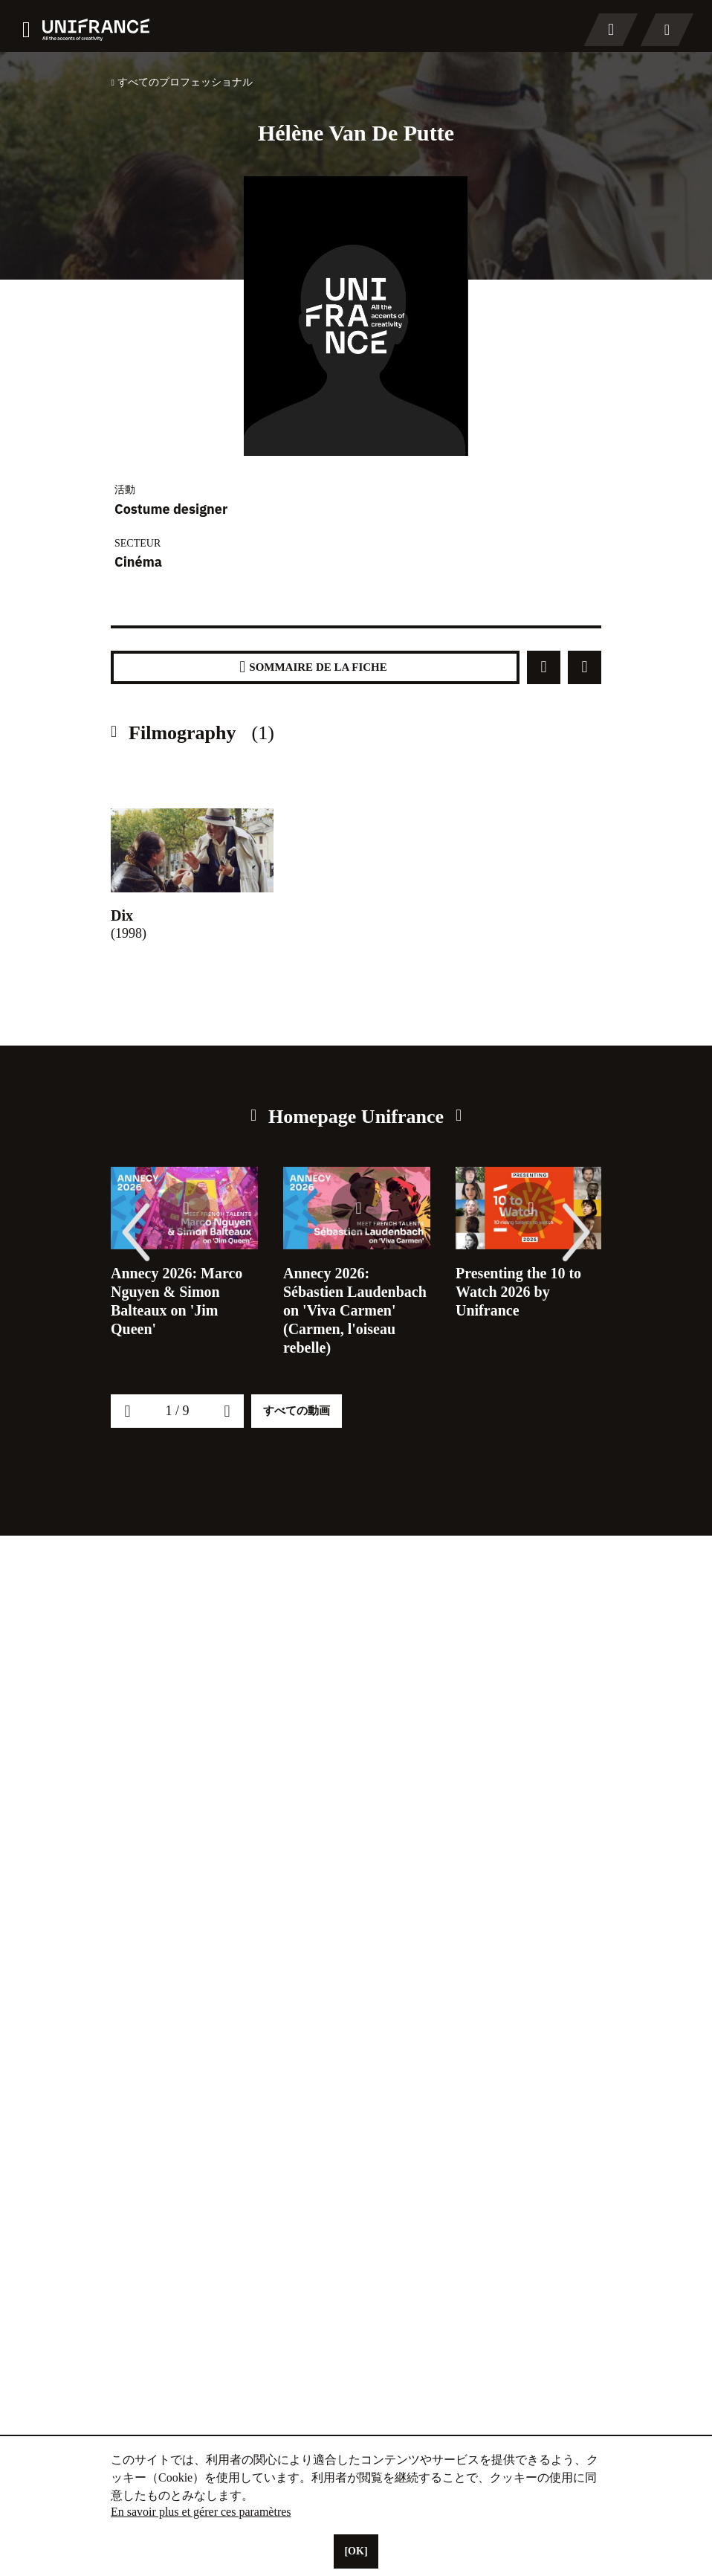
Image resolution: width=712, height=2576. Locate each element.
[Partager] (543, 666)
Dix (124, 915)
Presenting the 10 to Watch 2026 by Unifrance (523, 1292)
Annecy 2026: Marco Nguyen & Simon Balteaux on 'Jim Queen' (182, 1301)
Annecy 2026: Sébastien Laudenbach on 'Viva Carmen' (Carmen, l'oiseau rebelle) (348, 1320)
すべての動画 (296, 1448)
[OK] (356, 2550)
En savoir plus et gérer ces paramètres (214, 2512)
